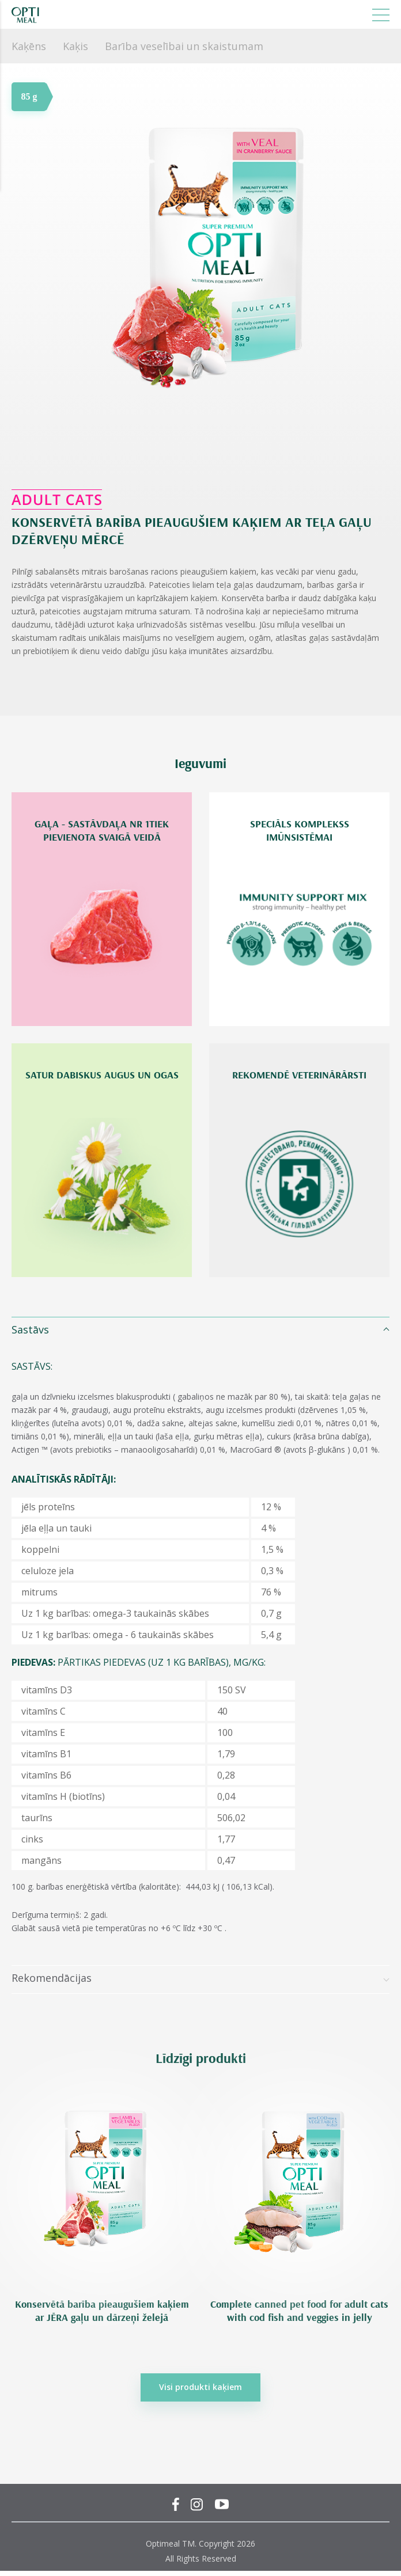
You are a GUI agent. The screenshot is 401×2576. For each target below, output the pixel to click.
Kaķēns (29, 46)
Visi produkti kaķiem (200, 2386)
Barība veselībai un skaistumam (184, 46)
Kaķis (75, 46)
